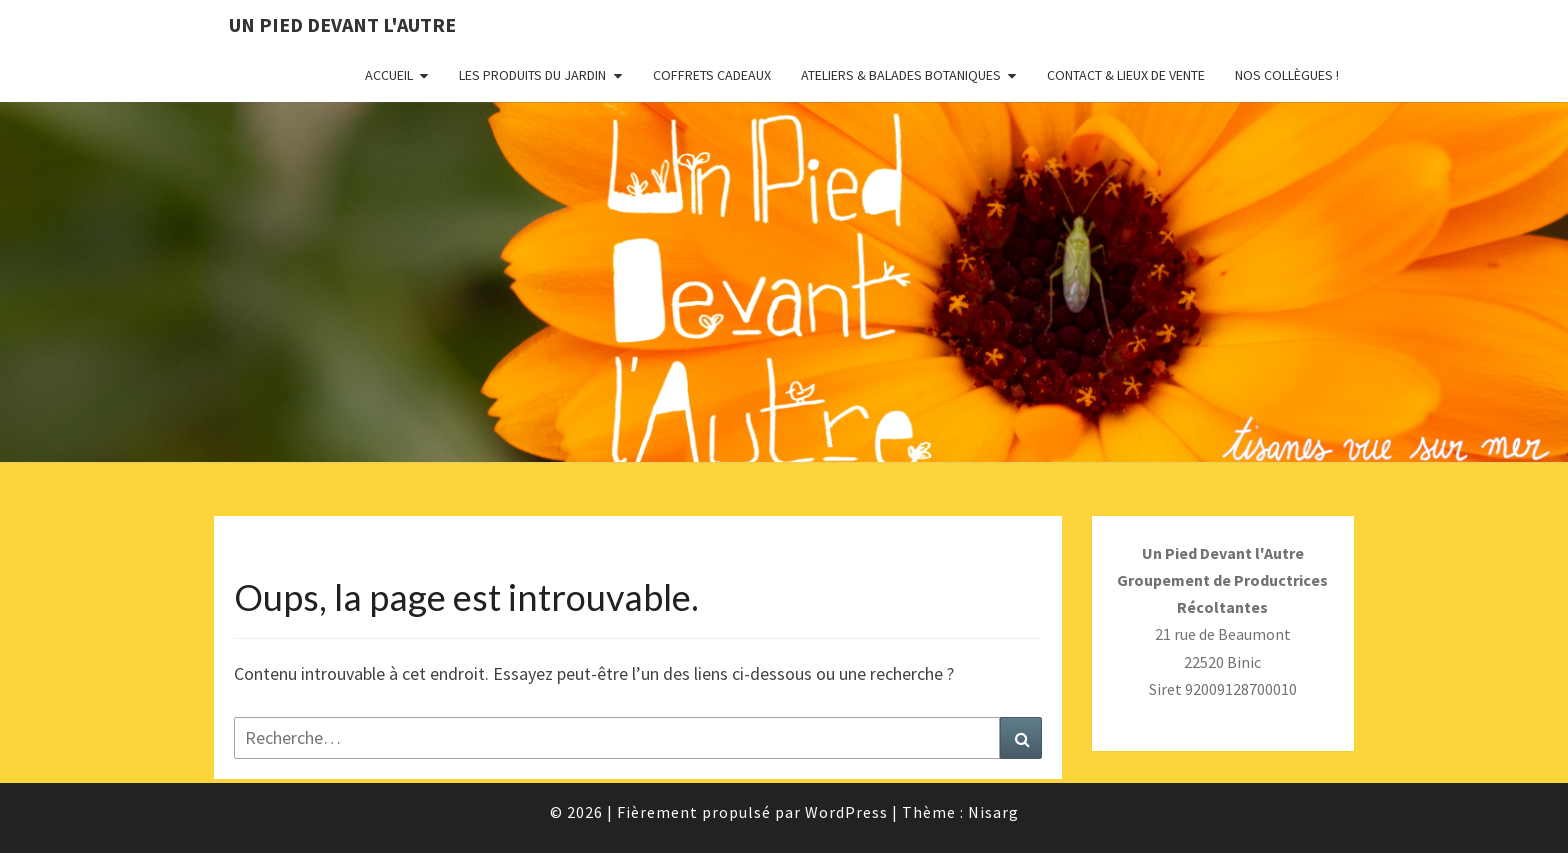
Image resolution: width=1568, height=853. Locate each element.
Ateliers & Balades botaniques (901, 75)
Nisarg (993, 812)
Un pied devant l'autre (342, 24)
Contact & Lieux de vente (1126, 75)
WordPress (846, 812)
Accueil (389, 75)
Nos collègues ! (1287, 75)
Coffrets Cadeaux (712, 75)
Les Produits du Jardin (532, 75)
